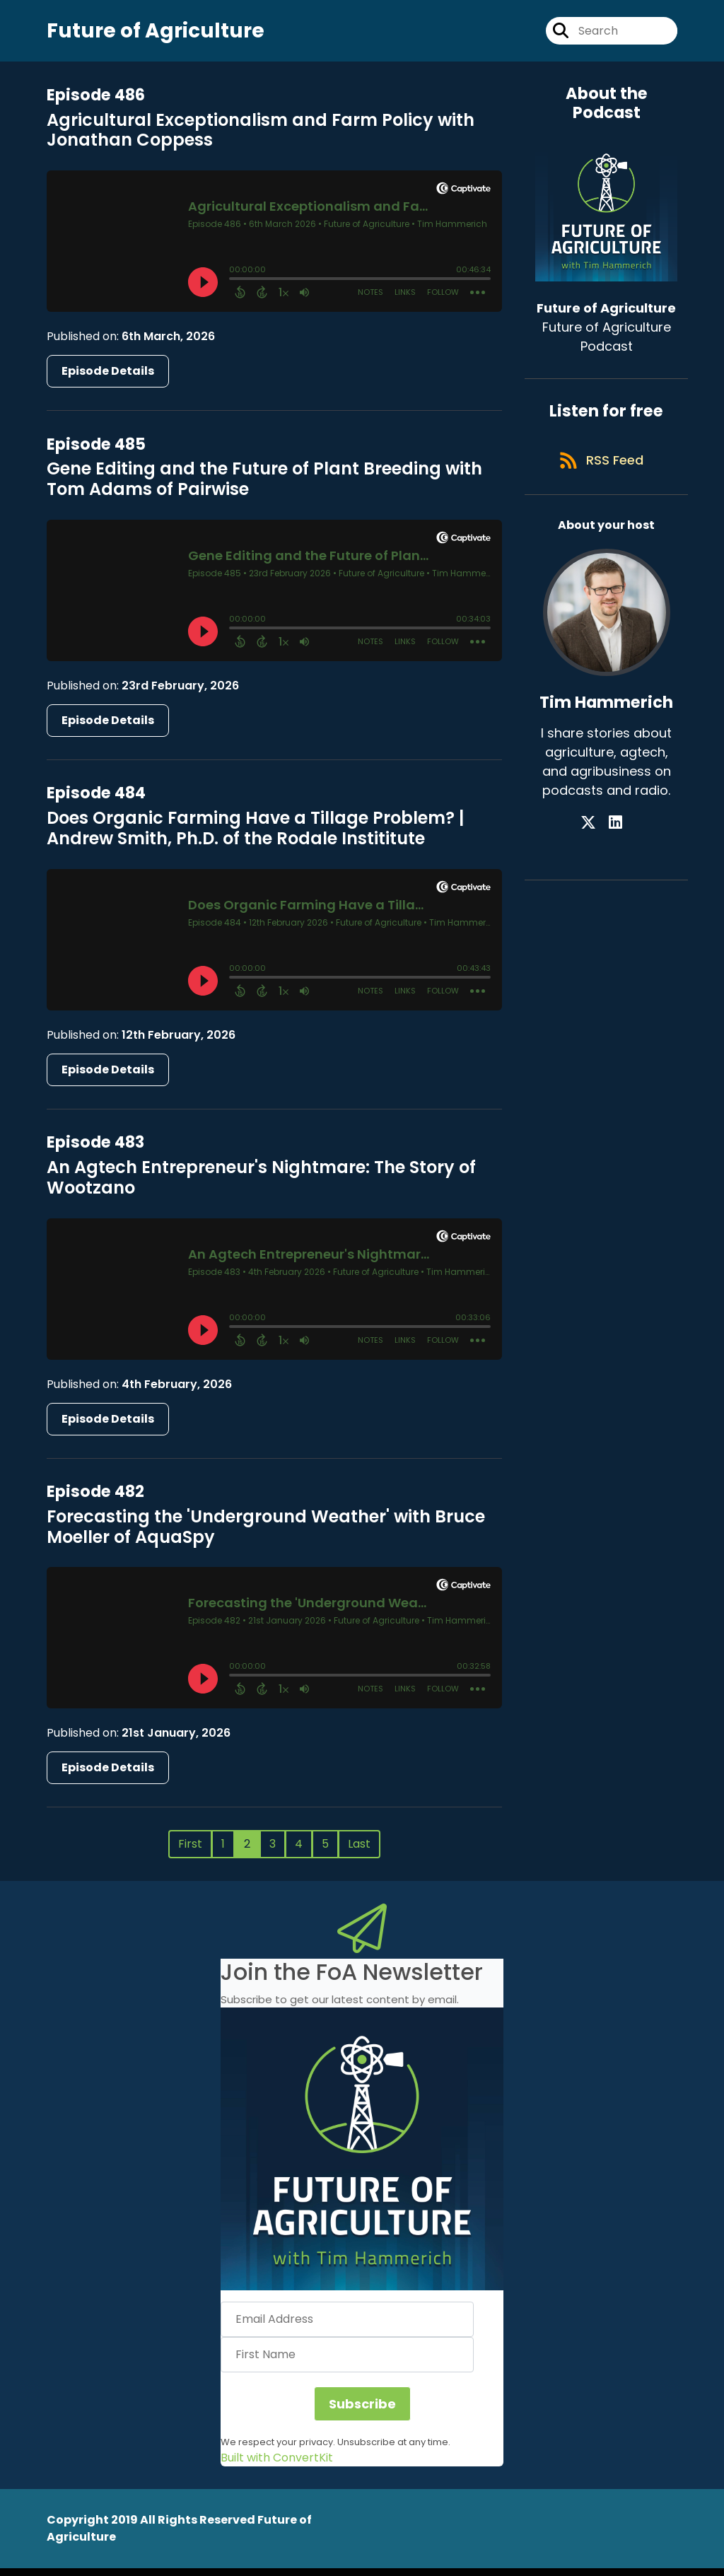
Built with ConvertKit (277, 2465)
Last (359, 1852)
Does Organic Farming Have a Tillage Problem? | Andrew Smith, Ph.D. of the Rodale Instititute (255, 836)
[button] (362, 2157)
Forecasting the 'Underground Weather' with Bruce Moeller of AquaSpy (266, 1534)
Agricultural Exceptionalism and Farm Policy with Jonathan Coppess (260, 138)
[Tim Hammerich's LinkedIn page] (615, 841)
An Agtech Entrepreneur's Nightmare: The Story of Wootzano (261, 1186)
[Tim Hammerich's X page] (598, 841)
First (190, 1852)
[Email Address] (347, 2327)
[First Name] (347, 2363)
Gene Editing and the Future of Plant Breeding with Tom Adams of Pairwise (264, 487)
